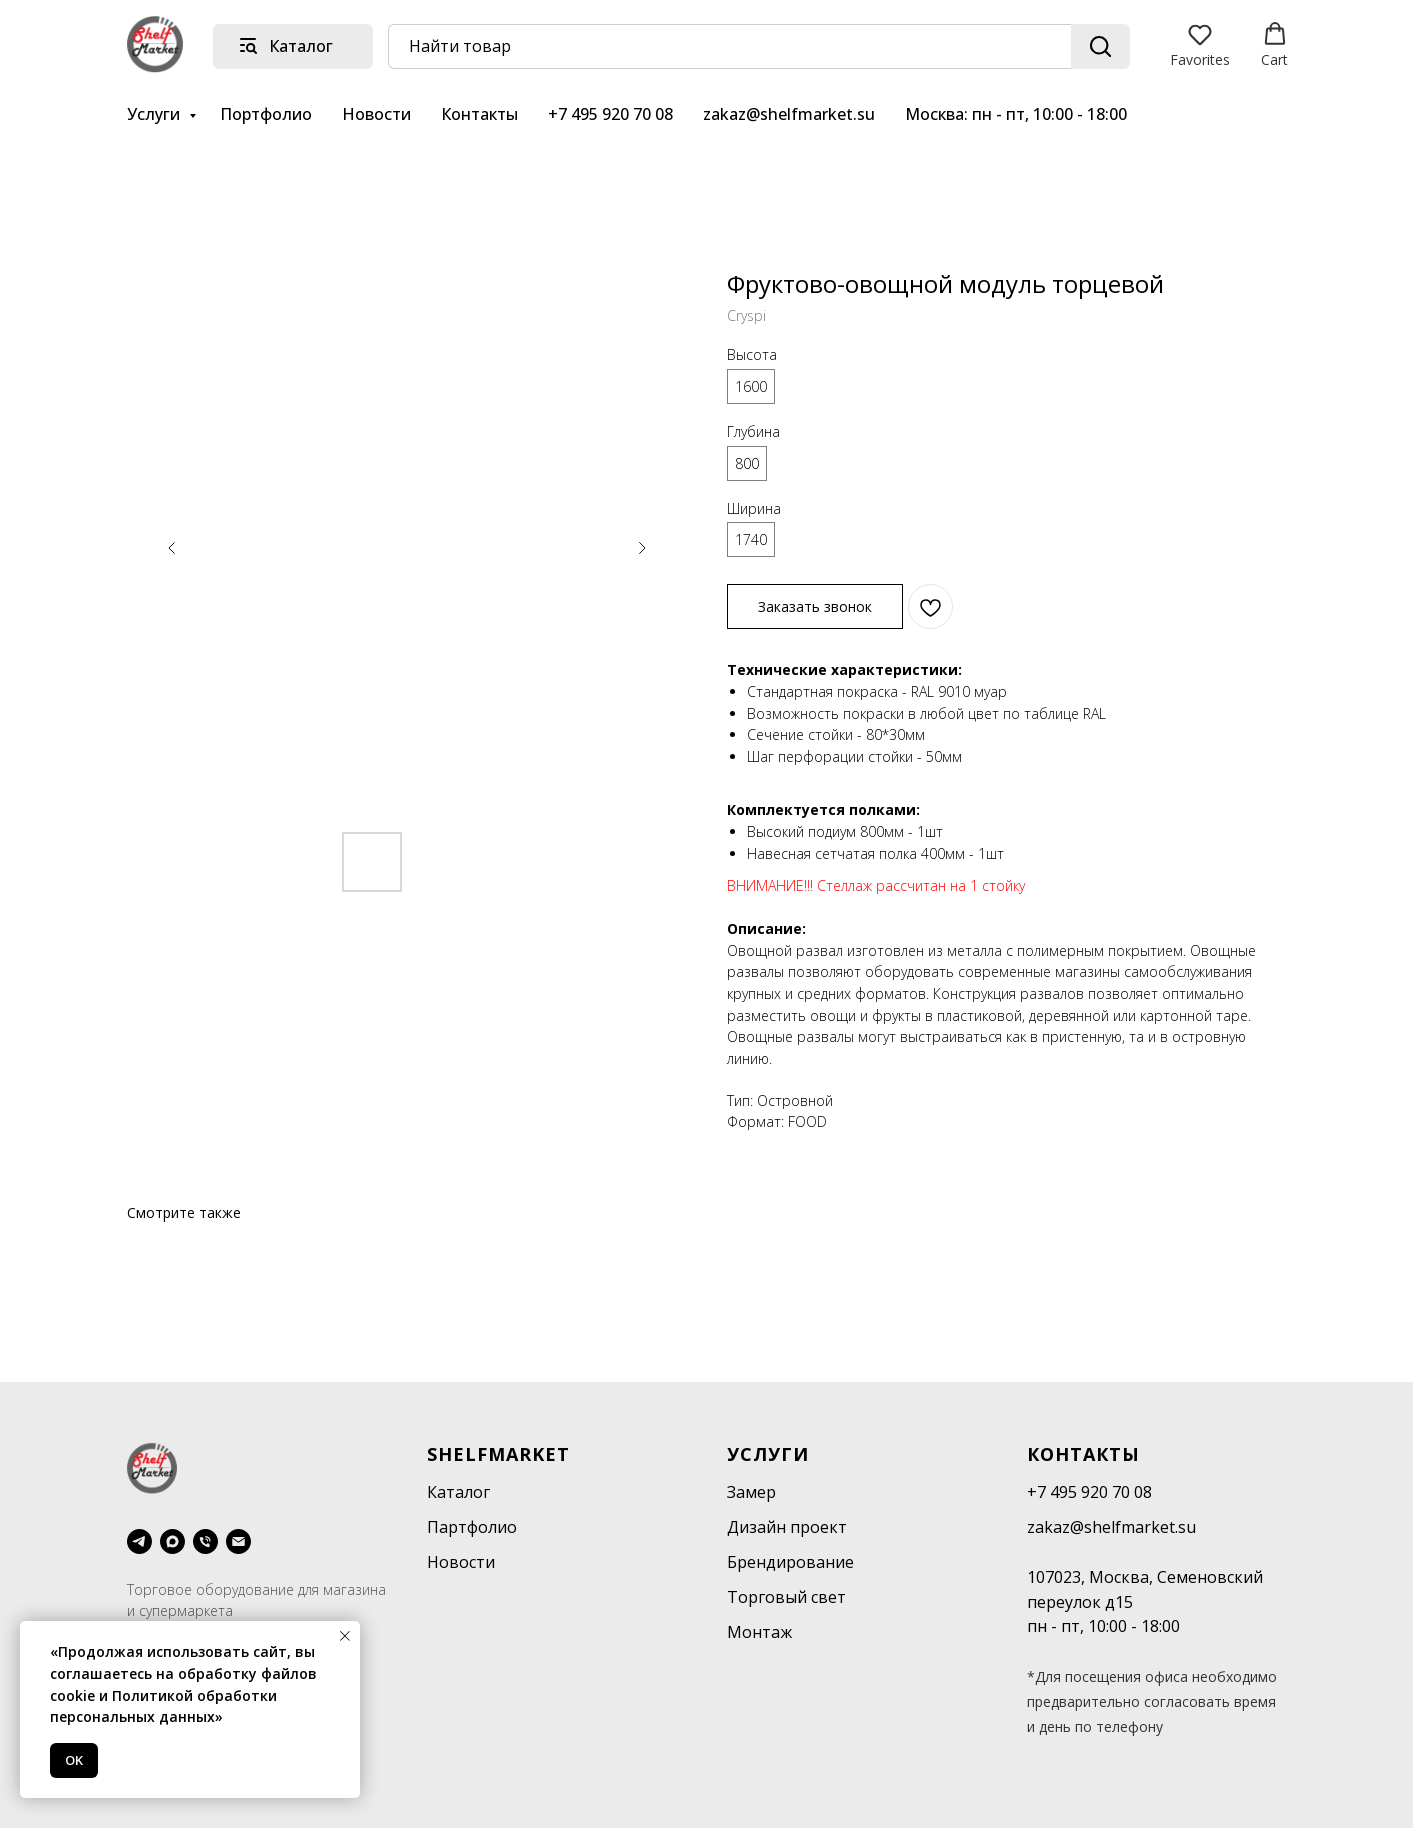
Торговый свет (786, 1597)
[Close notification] (345, 1636)
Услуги (155, 114)
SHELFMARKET (498, 1454)
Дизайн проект (787, 1527)
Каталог (458, 1492)
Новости (376, 114)
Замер (751, 1492)
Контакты (479, 114)
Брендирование (790, 1562)
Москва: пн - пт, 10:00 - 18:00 (1016, 114)
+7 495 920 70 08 (610, 114)
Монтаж (759, 1632)
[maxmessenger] (172, 1541)
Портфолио (266, 114)
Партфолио (472, 1527)
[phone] (205, 1541)
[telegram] (139, 1541)
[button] (1200, 45)
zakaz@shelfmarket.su (789, 114)
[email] (238, 1541)
